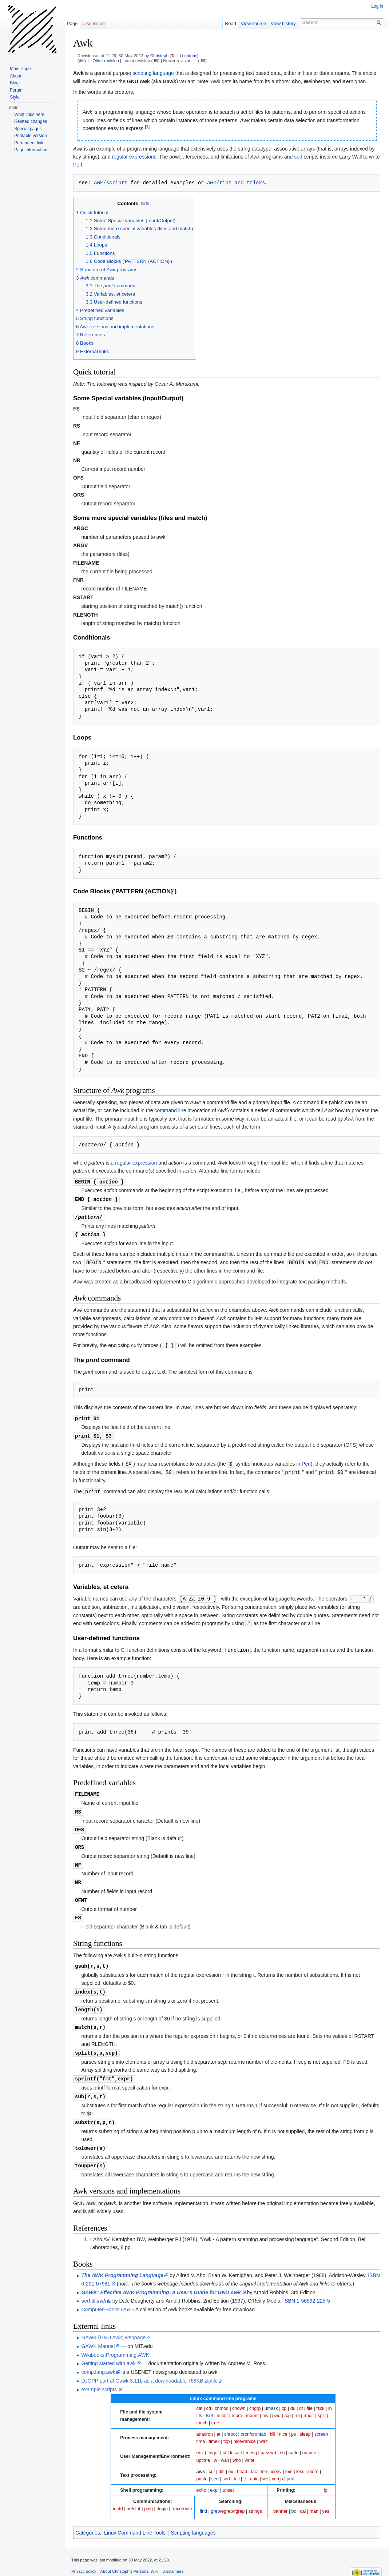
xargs (277, 2467)
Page (72, 23)
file (310, 2396)
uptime (203, 2448)
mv (265, 2404)
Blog (14, 82)
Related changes (30, 121)
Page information (30, 149)
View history (283, 23)
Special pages (27, 128)
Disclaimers (172, 2559)
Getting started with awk (108, 2352)
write (249, 2448)
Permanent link (28, 142)
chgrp (255, 2396)
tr (244, 2467)
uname (309, 2441)
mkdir (222, 2404)
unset (228, 2478)
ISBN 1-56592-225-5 (306, 2289)
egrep (227, 2499)
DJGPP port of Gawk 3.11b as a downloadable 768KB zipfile (149, 2369)
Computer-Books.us (103, 2298)
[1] (147, 126)
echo (201, 2478)
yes (325, 2499)
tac (254, 2460)
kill (272, 2422)
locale (236, 2441)
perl (290, 2467)
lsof (209, 2404)
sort (226, 2467)
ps (293, 2422)
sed (298, 157)
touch (202, 2411)
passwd (268, 2441)
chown (238, 2396)
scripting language (153, 73)
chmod (222, 2396)
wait (263, 2429)
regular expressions (134, 157)
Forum (16, 90)
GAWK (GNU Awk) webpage (113, 2326)
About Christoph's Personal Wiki (129, 2559)
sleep (305, 2422)
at (219, 2422)
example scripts (98, 2378)
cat (200, 2396)
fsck (320, 2396)
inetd (118, 2497)
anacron (205, 2422)
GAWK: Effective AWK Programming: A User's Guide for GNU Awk (161, 2281)
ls (200, 2404)
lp (326, 2478)
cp (284, 2396)
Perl (77, 165)
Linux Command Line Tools (135, 2521)
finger (213, 2441)
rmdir (308, 2404)
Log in (377, 6)
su (282, 2441)
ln (330, 2396)
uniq (254, 2467)
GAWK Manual (98, 2334)
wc (265, 2467)
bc (293, 2499)
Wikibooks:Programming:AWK (115, 2343)
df (301, 2396)
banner (280, 2499)
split (322, 2404)
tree (215, 2411)
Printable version (30, 135)
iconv (276, 2460)
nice (283, 2422)
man (314, 2499)
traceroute (181, 2497)
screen (321, 2422)
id (224, 2441)
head (242, 2460)
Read (230, 23)
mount (252, 2404)
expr (214, 2478)
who (237, 2448)
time (201, 2429)
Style (15, 97)
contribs (189, 55)
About (15, 76)
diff (81, 60)
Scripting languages (193, 2521)
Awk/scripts (110, 182)
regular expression (136, 1163)
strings (255, 2499)
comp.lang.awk (98, 2360)
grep (215, 2499)
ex (231, 2460)
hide (145, 203)
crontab (258, 2422)
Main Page (20, 68)
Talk (175, 55)
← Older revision (103, 60)
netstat (133, 2497)
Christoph (159, 55)
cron (245, 2422)
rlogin (162, 2497)
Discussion (93, 23)
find (203, 2499)
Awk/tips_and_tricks (236, 182)
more (237, 2404)
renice (249, 2429)
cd (208, 2396)
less (300, 2460)
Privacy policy (83, 2559)
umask (271, 2396)
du (292, 2396)
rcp (287, 2404)
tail (236, 2467)
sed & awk (93, 2289)
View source (253, 23)
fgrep (239, 2499)
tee (264, 2460)
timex (214, 2429)
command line (170, 1110)
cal (303, 2499)
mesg (251, 2441)
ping (148, 2497)
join (289, 2460)
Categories (87, 2521)
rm (297, 2404)
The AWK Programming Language (122, 2264)
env (200, 2441)
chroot (230, 2422)
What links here (29, 114)
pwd (276, 2404)
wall (225, 2448)
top (226, 2429)
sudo (293, 2441)
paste (202, 2467)
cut (212, 2460)
